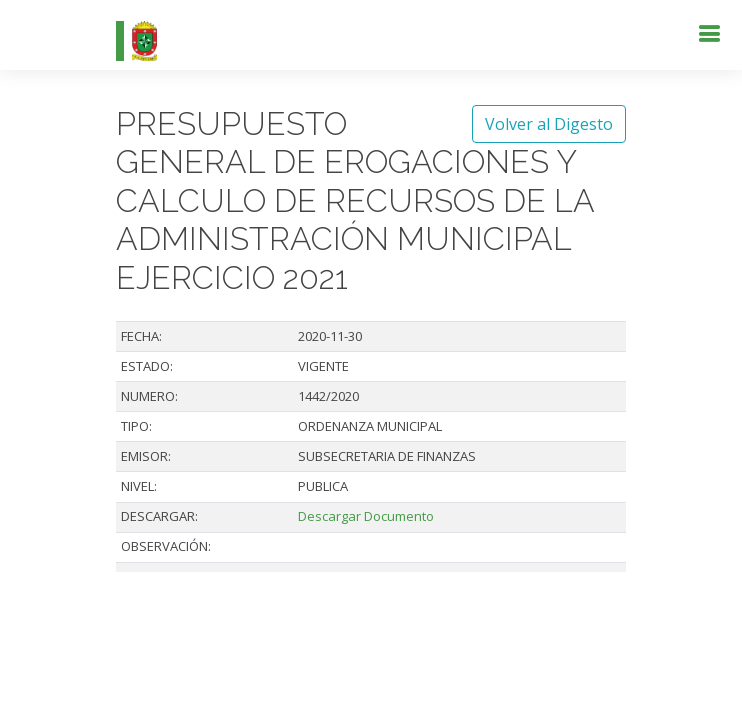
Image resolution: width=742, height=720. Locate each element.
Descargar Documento (366, 516)
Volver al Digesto (549, 124)
